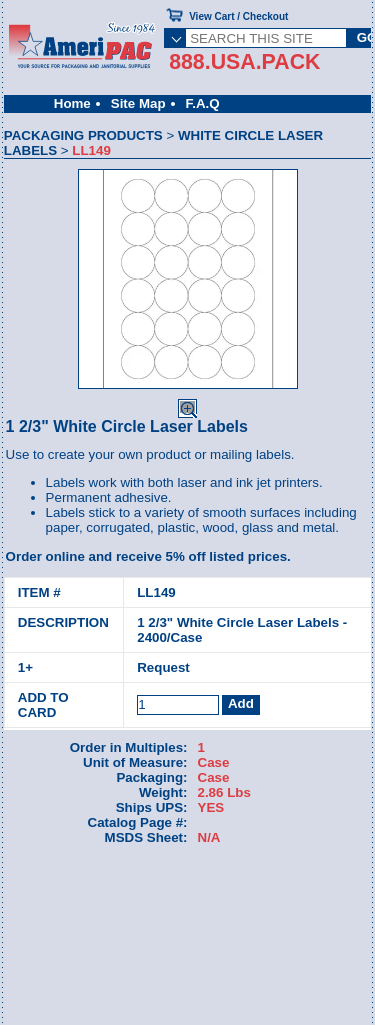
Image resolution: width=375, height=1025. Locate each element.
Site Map (138, 103)
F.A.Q (203, 103)
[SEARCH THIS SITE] (266, 38)
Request (163, 667)
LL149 (156, 592)
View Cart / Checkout (238, 16)
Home (72, 103)
